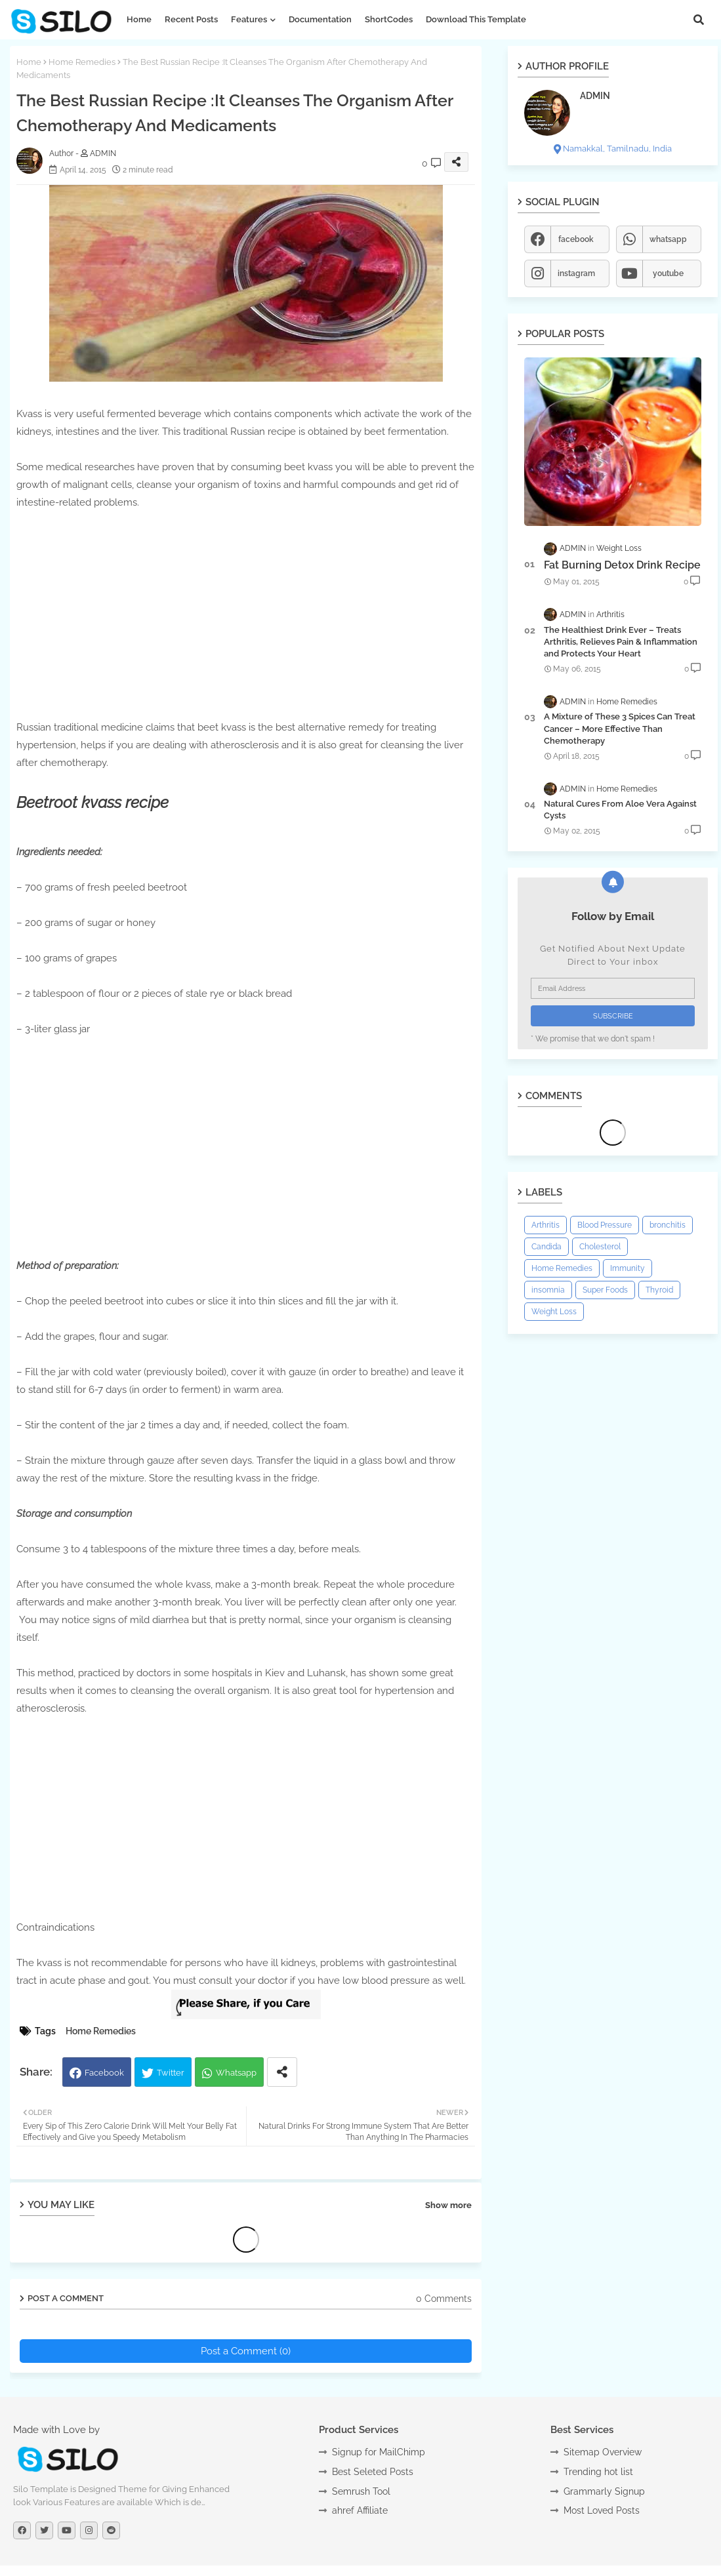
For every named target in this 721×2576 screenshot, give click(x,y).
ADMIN (595, 96)
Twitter (170, 2073)
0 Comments (444, 2298)
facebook (576, 239)
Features (249, 19)
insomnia (548, 1290)
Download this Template (476, 19)
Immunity (627, 1268)
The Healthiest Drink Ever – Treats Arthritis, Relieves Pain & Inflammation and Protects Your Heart (620, 641)
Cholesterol (600, 1246)
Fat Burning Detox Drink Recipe (622, 565)
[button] (699, 20)
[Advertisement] (246, 603)
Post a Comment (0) (246, 2351)
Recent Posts (191, 19)
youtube (668, 273)
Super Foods (605, 1290)
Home (139, 19)
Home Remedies (82, 62)
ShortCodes (389, 19)
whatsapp (668, 239)
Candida (546, 1246)
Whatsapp (236, 2073)
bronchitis (667, 1225)
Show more (448, 2205)
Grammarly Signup (604, 2491)
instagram (576, 273)
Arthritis (545, 1225)
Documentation (320, 19)
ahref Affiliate (360, 2510)
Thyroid (659, 1290)
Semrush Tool (361, 2491)
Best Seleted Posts (372, 2471)
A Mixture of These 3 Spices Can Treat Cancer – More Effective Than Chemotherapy (619, 728)
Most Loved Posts (602, 2510)
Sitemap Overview (603, 2452)
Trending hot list (598, 2471)
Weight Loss (554, 1311)
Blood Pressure (604, 1225)
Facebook (104, 2073)
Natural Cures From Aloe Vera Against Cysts (620, 809)
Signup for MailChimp (378, 2452)
